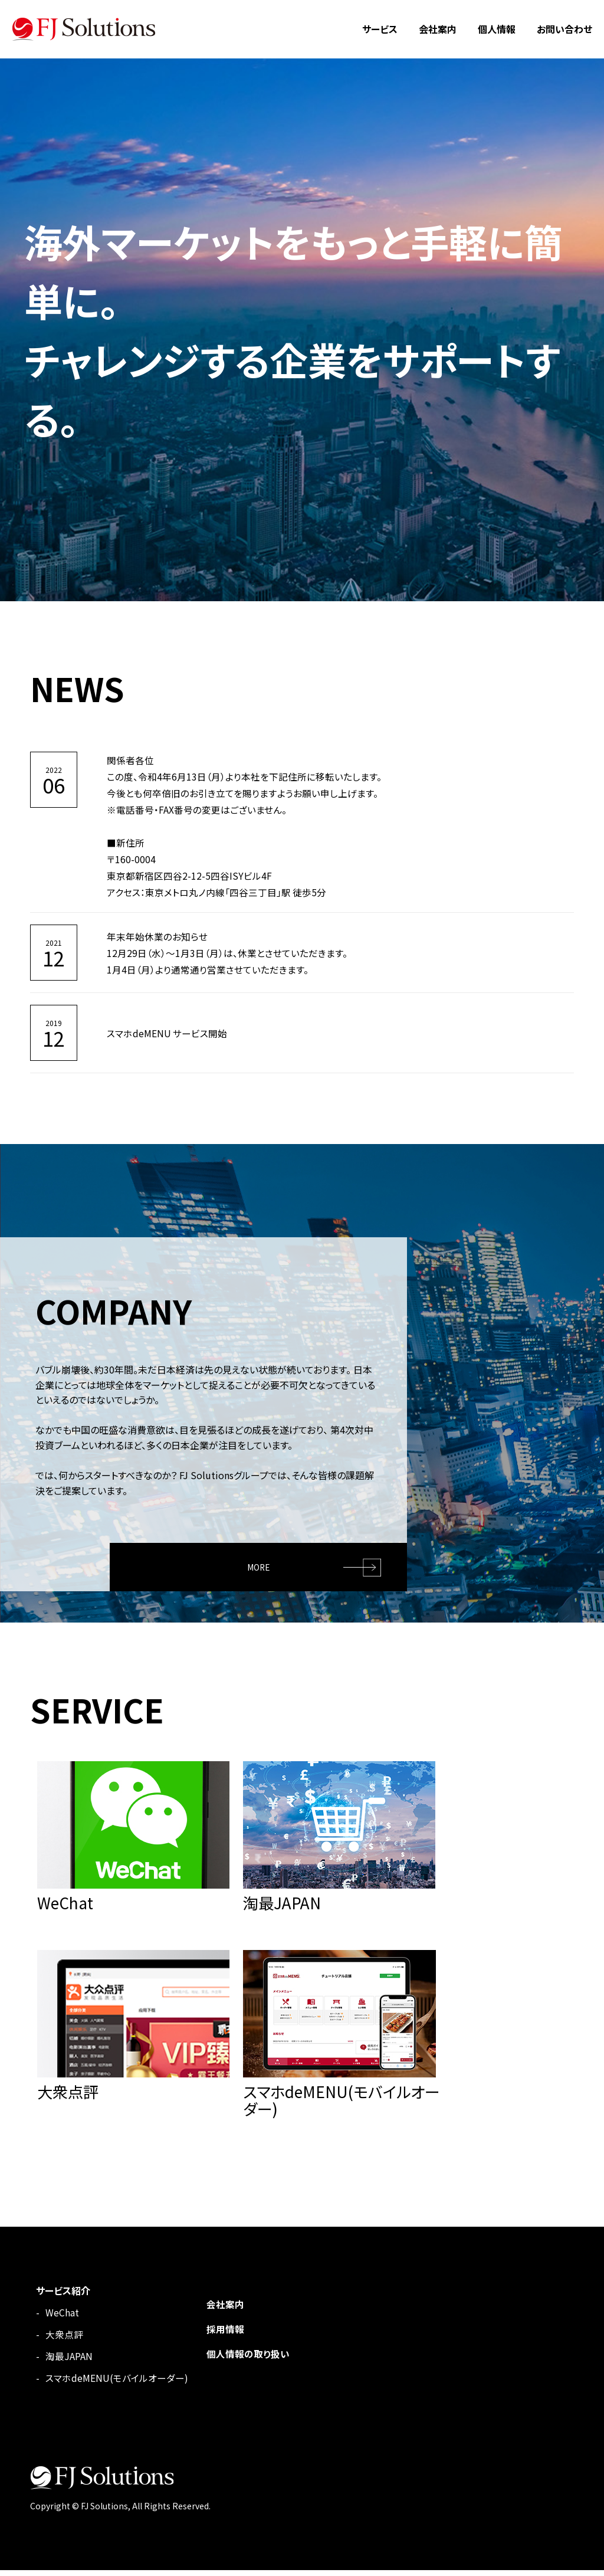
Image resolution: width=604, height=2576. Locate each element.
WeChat (62, 2318)
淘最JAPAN (69, 2362)
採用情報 (225, 2335)
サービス (380, 29)
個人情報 (497, 29)
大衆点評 (64, 2340)
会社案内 (438, 29)
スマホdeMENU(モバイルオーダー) (116, 2384)
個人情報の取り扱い (248, 2359)
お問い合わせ (564, 29)
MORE (259, 1565)
